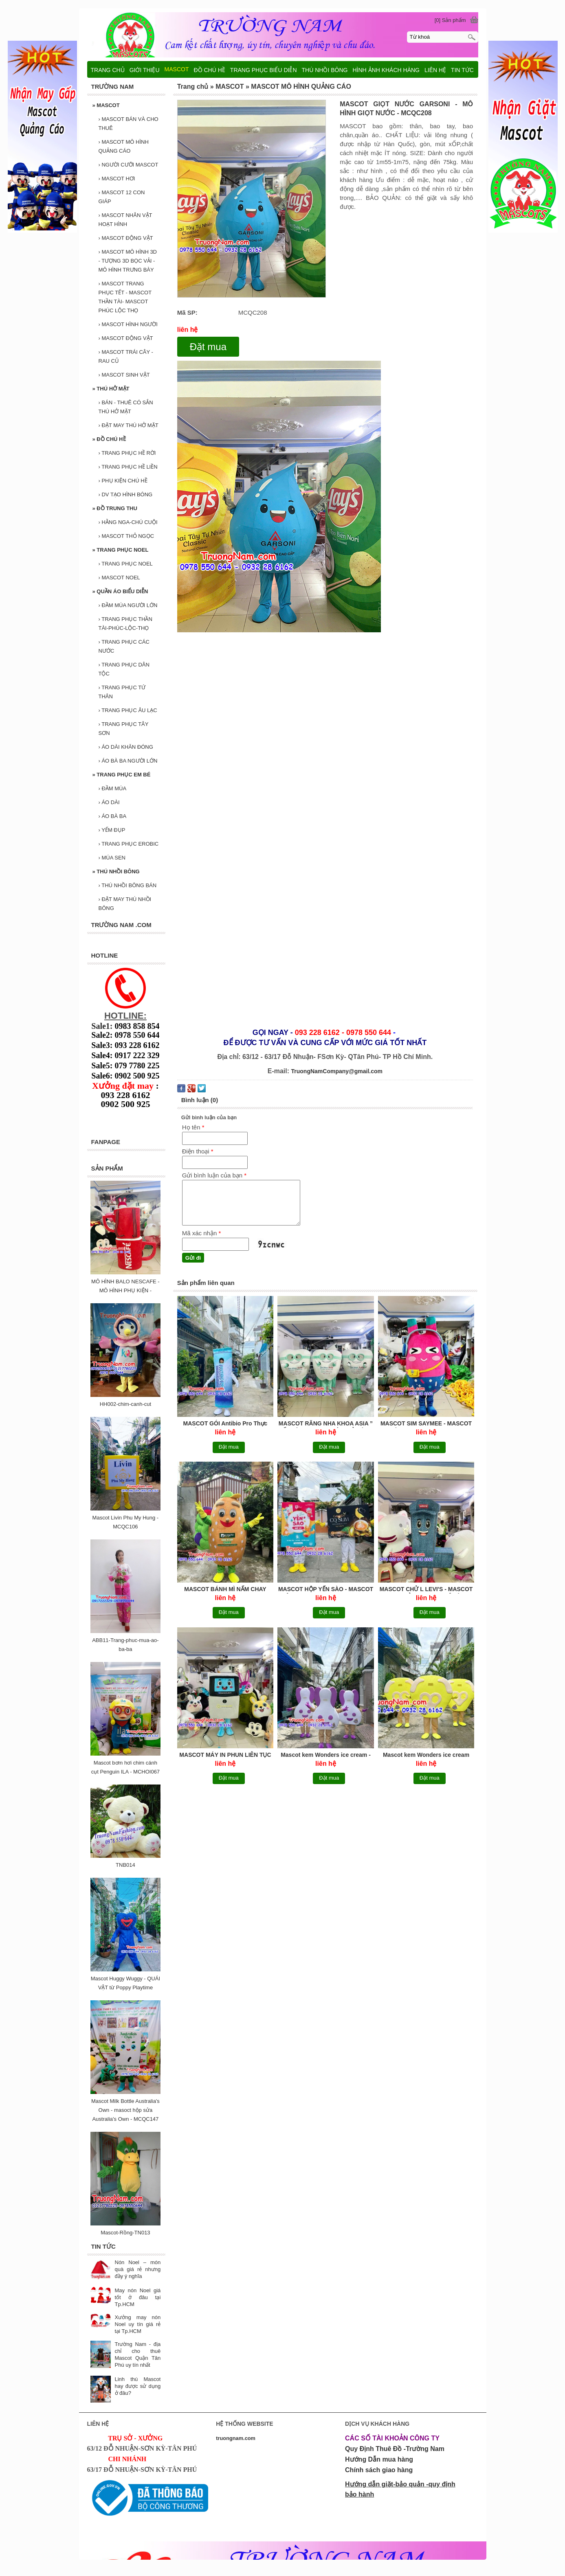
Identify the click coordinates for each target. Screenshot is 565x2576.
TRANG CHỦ (108, 70)
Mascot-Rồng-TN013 (125, 2233)
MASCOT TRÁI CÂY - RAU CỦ (126, 356)
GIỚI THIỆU (145, 70)
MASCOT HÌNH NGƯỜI (128, 324)
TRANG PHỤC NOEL (120, 550)
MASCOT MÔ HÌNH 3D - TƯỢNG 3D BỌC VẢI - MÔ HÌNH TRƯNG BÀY (128, 261)
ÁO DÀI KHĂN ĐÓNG (126, 747)
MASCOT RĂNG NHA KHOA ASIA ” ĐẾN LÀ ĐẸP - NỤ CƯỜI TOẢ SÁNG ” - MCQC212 (326, 1424)
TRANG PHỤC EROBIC (129, 844)
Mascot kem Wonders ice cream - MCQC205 (326, 1755)
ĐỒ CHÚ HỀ (109, 439)
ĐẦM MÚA (113, 788)
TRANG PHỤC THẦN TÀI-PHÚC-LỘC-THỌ (125, 623)
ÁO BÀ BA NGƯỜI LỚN (128, 761)
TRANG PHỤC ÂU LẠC (128, 710)
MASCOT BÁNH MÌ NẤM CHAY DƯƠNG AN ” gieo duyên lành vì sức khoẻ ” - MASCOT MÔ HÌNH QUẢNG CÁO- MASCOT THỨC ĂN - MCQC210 (225, 1590)
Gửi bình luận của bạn (214, 1175)
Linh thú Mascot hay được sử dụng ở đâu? (138, 2386)
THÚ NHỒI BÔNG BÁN (128, 885)
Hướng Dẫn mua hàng (379, 2459)
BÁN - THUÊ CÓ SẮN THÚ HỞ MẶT (126, 406)
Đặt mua (208, 346)
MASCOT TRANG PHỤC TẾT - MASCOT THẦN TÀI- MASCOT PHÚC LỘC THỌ (125, 297)
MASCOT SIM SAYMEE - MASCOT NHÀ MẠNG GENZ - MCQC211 (426, 1424)
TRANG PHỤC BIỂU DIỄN (263, 70)
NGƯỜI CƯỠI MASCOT (128, 165)
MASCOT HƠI (117, 178)
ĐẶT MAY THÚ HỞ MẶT (128, 425)
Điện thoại (197, 1151)
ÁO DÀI (109, 802)
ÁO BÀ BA (113, 816)
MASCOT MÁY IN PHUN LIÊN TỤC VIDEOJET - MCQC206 (225, 1755)
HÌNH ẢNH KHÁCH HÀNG (386, 70)
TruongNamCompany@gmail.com (337, 1071)
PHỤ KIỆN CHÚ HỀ (123, 481)
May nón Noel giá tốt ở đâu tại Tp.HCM (138, 2297)
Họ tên (193, 1127)
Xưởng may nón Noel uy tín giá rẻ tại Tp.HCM (138, 2324)
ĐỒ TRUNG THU (114, 508)
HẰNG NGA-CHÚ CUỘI (128, 522)
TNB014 (125, 1865)
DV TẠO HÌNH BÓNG (126, 494)
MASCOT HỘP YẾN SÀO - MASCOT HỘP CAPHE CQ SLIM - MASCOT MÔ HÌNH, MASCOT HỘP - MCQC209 (325, 1590)
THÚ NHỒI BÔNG (116, 871)
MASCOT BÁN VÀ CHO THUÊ (128, 123)
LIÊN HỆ (435, 70)
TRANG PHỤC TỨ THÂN (122, 691)
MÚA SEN (112, 858)
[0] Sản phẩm (450, 20)
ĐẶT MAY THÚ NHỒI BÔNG (125, 903)
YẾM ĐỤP (112, 830)
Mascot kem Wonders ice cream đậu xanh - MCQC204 (426, 1755)
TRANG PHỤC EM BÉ (121, 775)
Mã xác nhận (201, 1233)
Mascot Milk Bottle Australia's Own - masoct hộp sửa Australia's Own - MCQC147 (125, 2110)
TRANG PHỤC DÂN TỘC (124, 669)
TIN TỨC (462, 70)
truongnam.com (235, 2438)
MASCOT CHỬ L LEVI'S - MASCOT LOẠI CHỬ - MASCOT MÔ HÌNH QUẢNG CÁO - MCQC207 (426, 1590)
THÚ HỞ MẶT (111, 389)
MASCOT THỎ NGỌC (126, 536)
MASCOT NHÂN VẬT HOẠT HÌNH (125, 219)
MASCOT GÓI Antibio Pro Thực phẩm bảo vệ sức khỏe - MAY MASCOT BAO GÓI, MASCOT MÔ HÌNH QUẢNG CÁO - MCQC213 (225, 1424)
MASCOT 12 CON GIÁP (122, 196)
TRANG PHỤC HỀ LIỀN (128, 467)
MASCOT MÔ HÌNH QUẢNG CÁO (124, 146)
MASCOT (106, 105)
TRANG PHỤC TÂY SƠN (124, 728)
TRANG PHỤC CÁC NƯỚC (124, 646)
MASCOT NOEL (119, 577)
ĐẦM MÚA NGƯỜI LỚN (128, 605)
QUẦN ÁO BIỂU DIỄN (120, 591)
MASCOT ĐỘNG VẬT (126, 238)
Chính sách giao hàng (379, 2469)
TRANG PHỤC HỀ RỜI (127, 453)
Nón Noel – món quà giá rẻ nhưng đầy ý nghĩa (138, 2269)
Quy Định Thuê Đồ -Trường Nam (394, 2448)
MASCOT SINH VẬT (124, 375)
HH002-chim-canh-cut (125, 1404)
